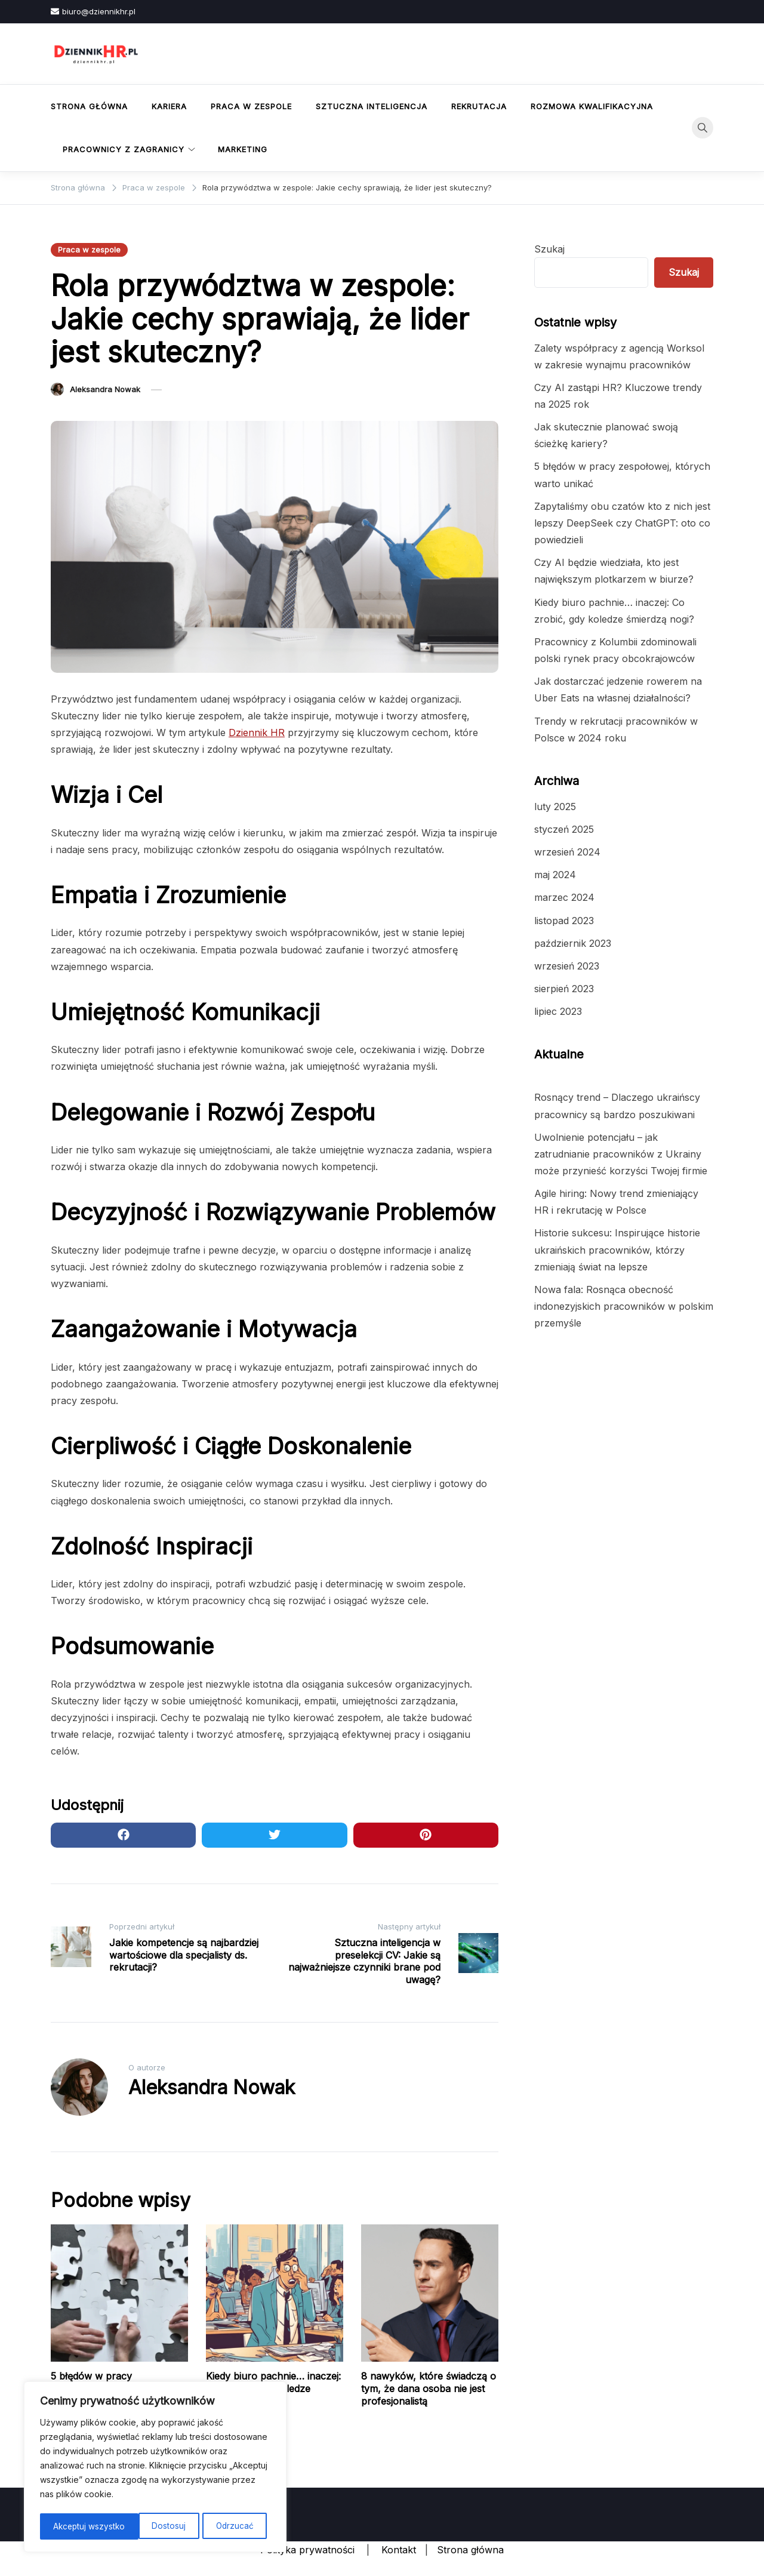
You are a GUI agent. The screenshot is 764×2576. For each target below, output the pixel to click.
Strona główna (89, 106)
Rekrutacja (479, 106)
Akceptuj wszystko (221, 2526)
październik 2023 (572, 943)
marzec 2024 (564, 897)
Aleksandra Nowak (105, 389)
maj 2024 (555, 875)
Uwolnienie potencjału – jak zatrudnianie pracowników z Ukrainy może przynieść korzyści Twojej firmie (620, 1154)
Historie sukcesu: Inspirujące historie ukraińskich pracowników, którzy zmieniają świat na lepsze (617, 1249)
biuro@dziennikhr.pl (93, 11)
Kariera (169, 106)
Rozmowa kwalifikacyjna (592, 106)
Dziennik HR (257, 732)
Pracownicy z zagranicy (123, 149)
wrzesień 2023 (566, 966)
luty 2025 (555, 806)
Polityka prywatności (307, 2550)
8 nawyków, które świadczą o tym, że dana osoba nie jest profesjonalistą (428, 2388)
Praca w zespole (251, 106)
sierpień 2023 (564, 989)
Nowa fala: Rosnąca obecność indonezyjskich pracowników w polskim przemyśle (623, 1306)
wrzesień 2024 (567, 852)
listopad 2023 (564, 921)
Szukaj (549, 249)
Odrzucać (135, 2526)
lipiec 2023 (558, 1011)
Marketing (242, 149)
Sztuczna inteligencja (371, 106)
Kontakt (398, 2550)
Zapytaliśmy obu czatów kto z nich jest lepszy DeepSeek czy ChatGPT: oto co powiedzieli (622, 523)
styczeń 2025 (564, 829)
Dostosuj (70, 2526)
